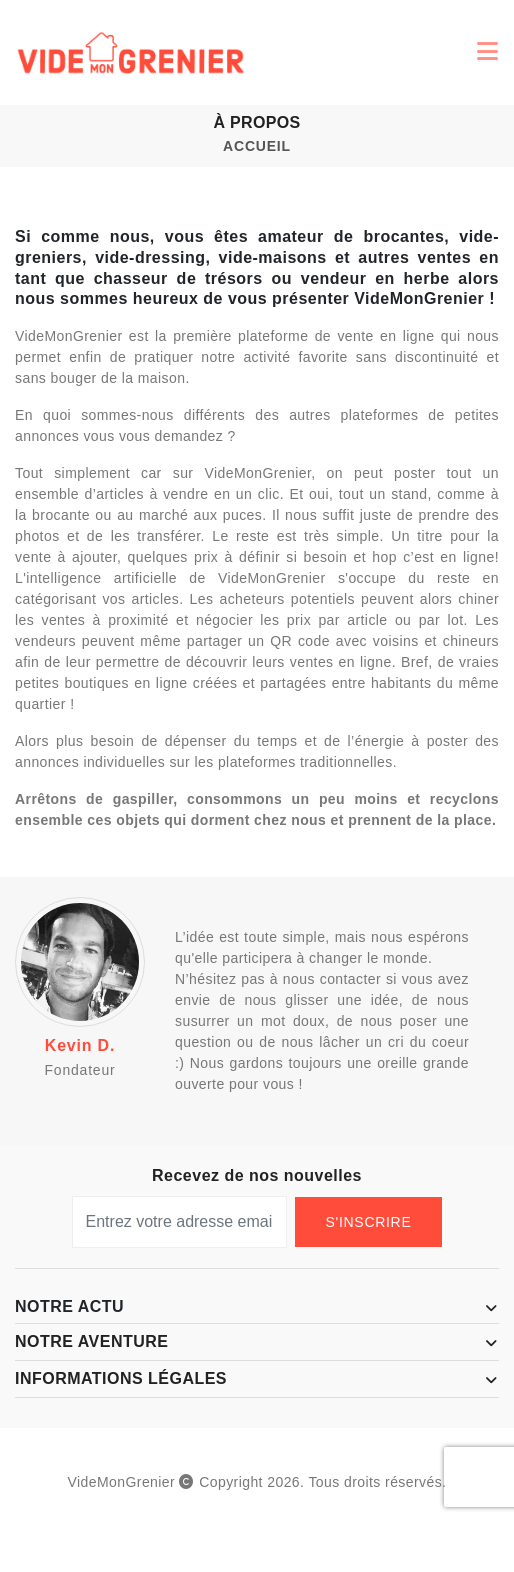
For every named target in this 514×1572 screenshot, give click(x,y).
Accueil (257, 146)
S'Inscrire (369, 1222)
